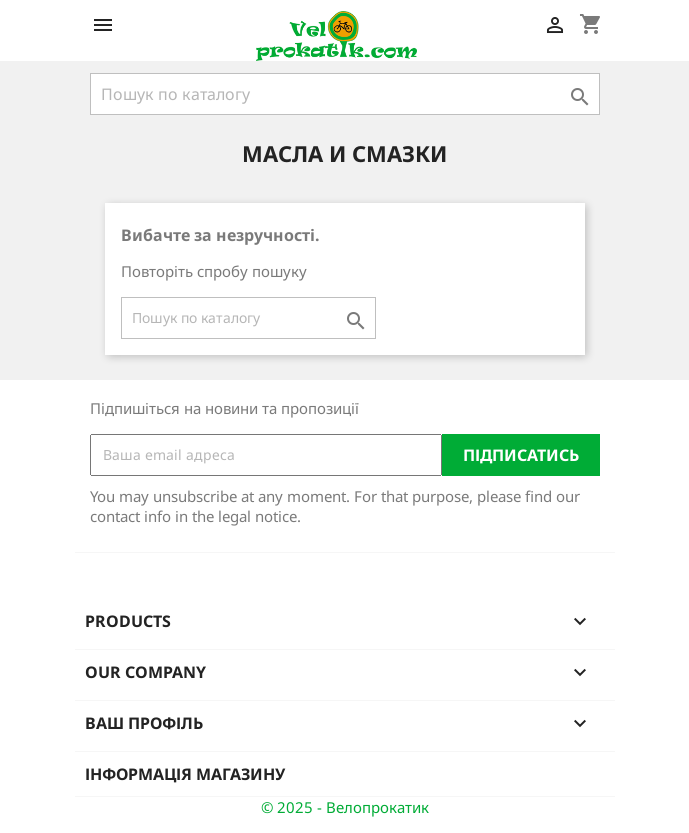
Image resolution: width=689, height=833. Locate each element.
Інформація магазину (185, 774)
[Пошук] (345, 94)
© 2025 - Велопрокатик (345, 807)
